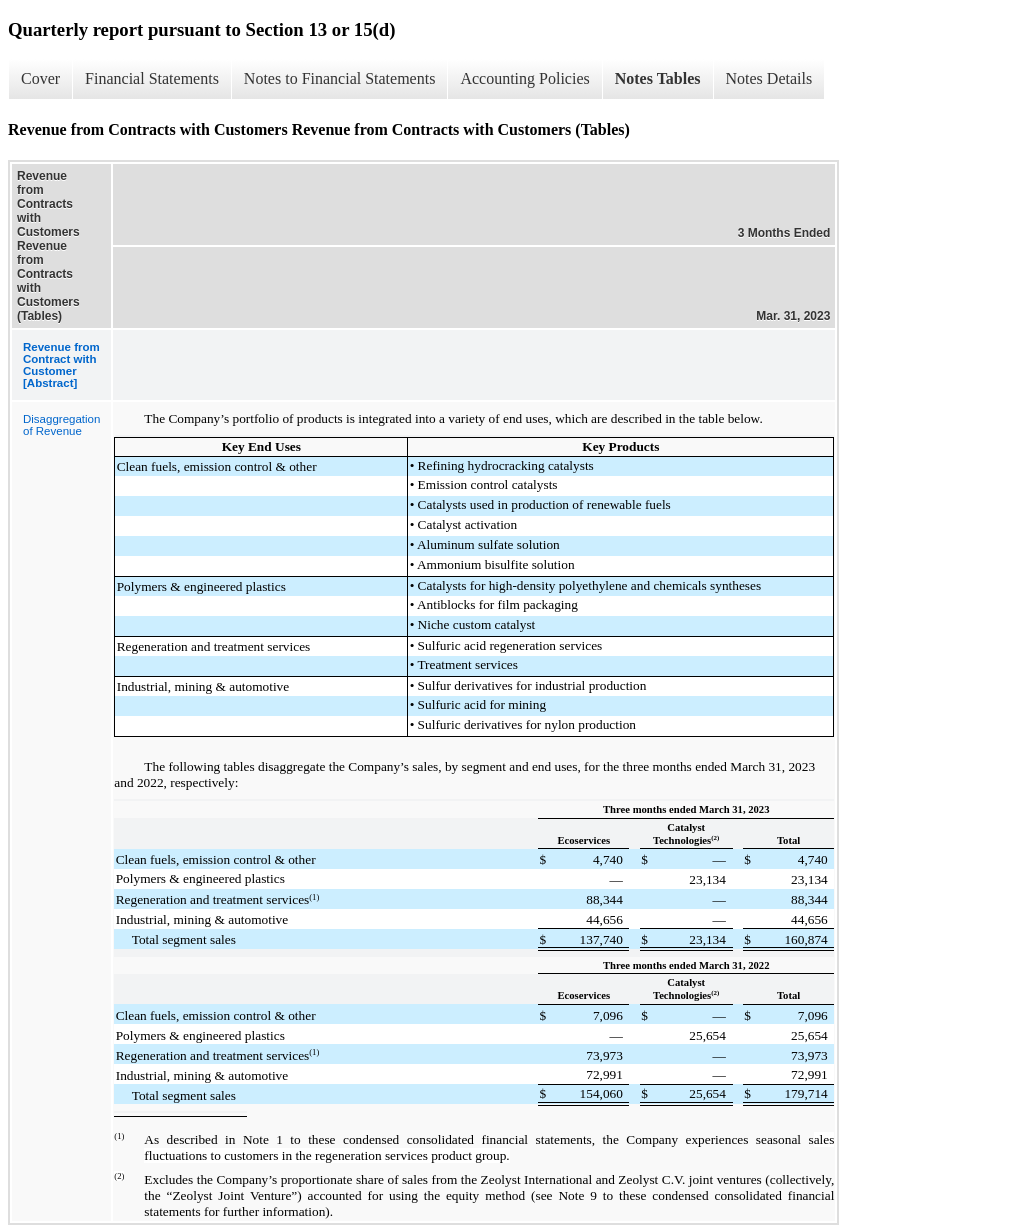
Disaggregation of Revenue (61, 425)
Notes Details (769, 78)
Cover (40, 78)
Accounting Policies (524, 78)
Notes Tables (658, 78)
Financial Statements (152, 78)
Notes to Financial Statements (340, 78)
